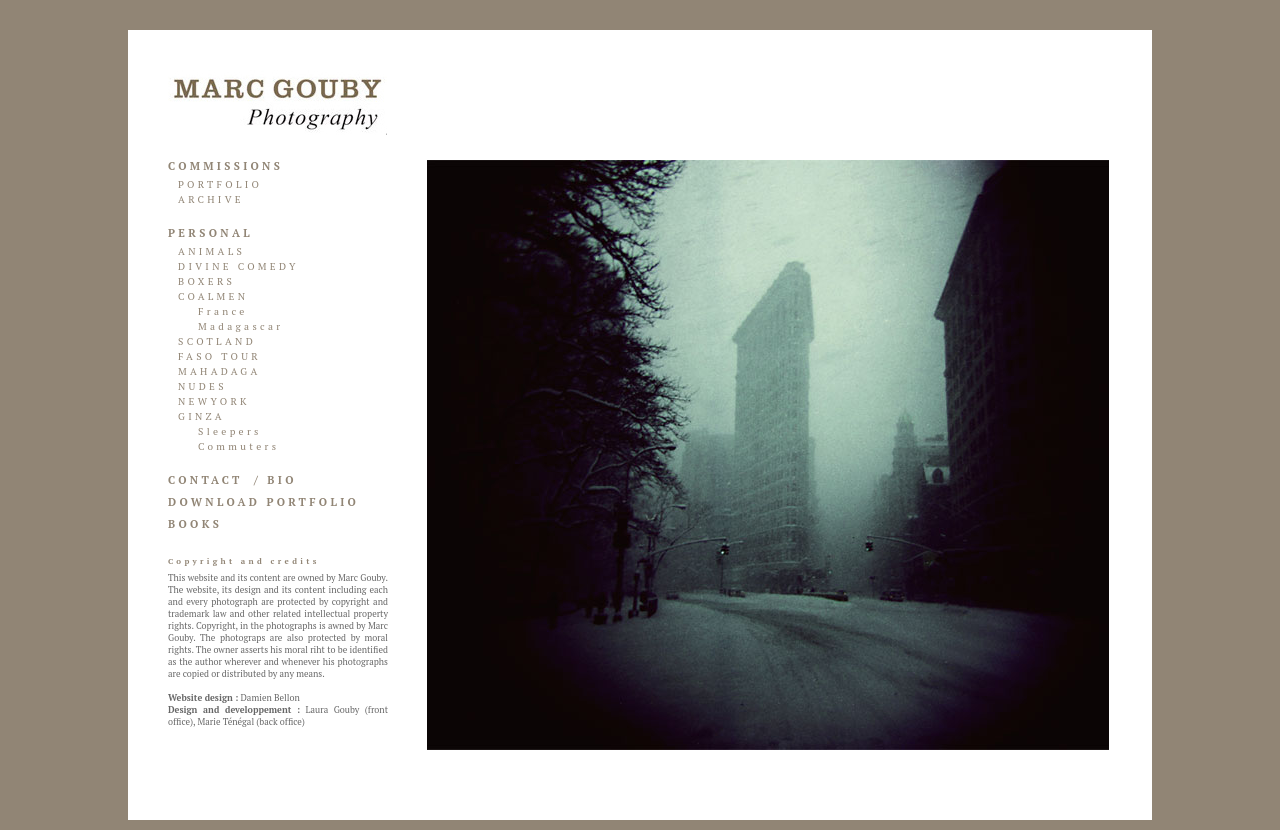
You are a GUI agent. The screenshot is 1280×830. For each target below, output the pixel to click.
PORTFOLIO (220, 184)
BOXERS (206, 281)
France (223, 311)
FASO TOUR (219, 356)
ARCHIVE (211, 199)
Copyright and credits (244, 561)
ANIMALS (211, 251)
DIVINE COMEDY (238, 266)
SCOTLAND (217, 341)
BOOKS (195, 524)
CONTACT (205, 480)
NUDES (202, 386)
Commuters (238, 446)
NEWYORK (214, 401)
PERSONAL (210, 233)
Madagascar (241, 326)
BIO (281, 480)
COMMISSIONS (225, 166)
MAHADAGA (219, 371)
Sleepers (230, 431)
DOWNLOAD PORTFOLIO (263, 502)
